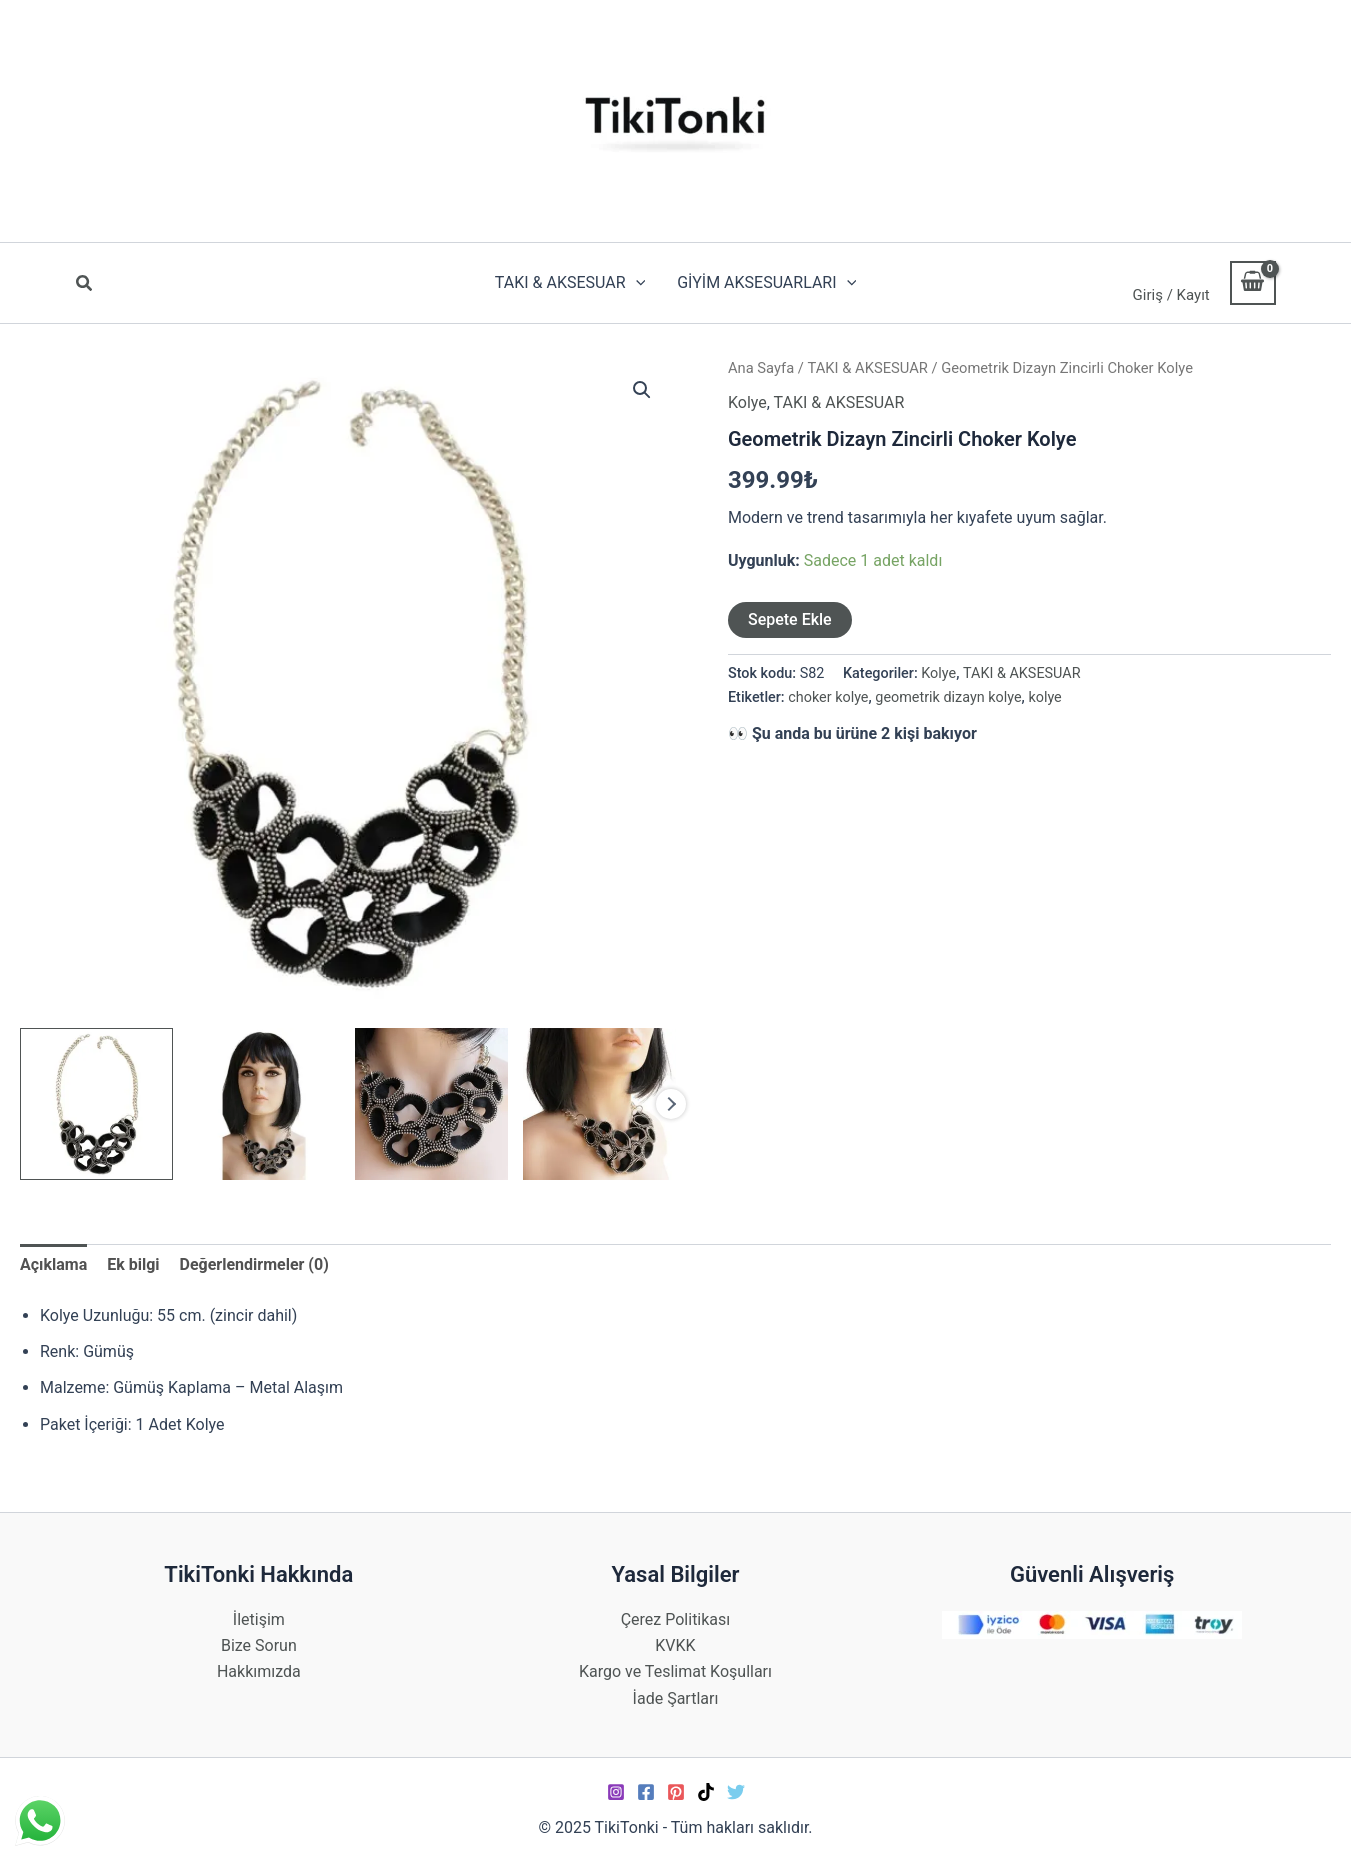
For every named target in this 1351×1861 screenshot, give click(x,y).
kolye (1044, 697)
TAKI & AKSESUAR (868, 368)
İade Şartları (676, 1698)
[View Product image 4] (599, 1104)
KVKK (675, 1645)
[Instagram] (616, 1792)
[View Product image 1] (96, 1104)
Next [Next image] (671, 1104)
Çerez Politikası (676, 1619)
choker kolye (828, 697)
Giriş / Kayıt (1171, 295)
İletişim (259, 1619)
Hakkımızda (259, 1671)
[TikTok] (706, 1792)
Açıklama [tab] (53, 1264)
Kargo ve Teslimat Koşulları (675, 1671)
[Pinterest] (676, 1792)
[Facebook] (646, 1792)
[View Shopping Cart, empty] (1253, 283)
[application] (636, 283)
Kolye (747, 402)
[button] (85, 285)
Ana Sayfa (761, 368)
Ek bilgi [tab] (133, 1264)
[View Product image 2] (264, 1104)
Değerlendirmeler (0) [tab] (254, 1264)
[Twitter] (736, 1792)
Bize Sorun (259, 1645)
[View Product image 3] (431, 1104)
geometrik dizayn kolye (948, 697)
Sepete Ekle (790, 619)
